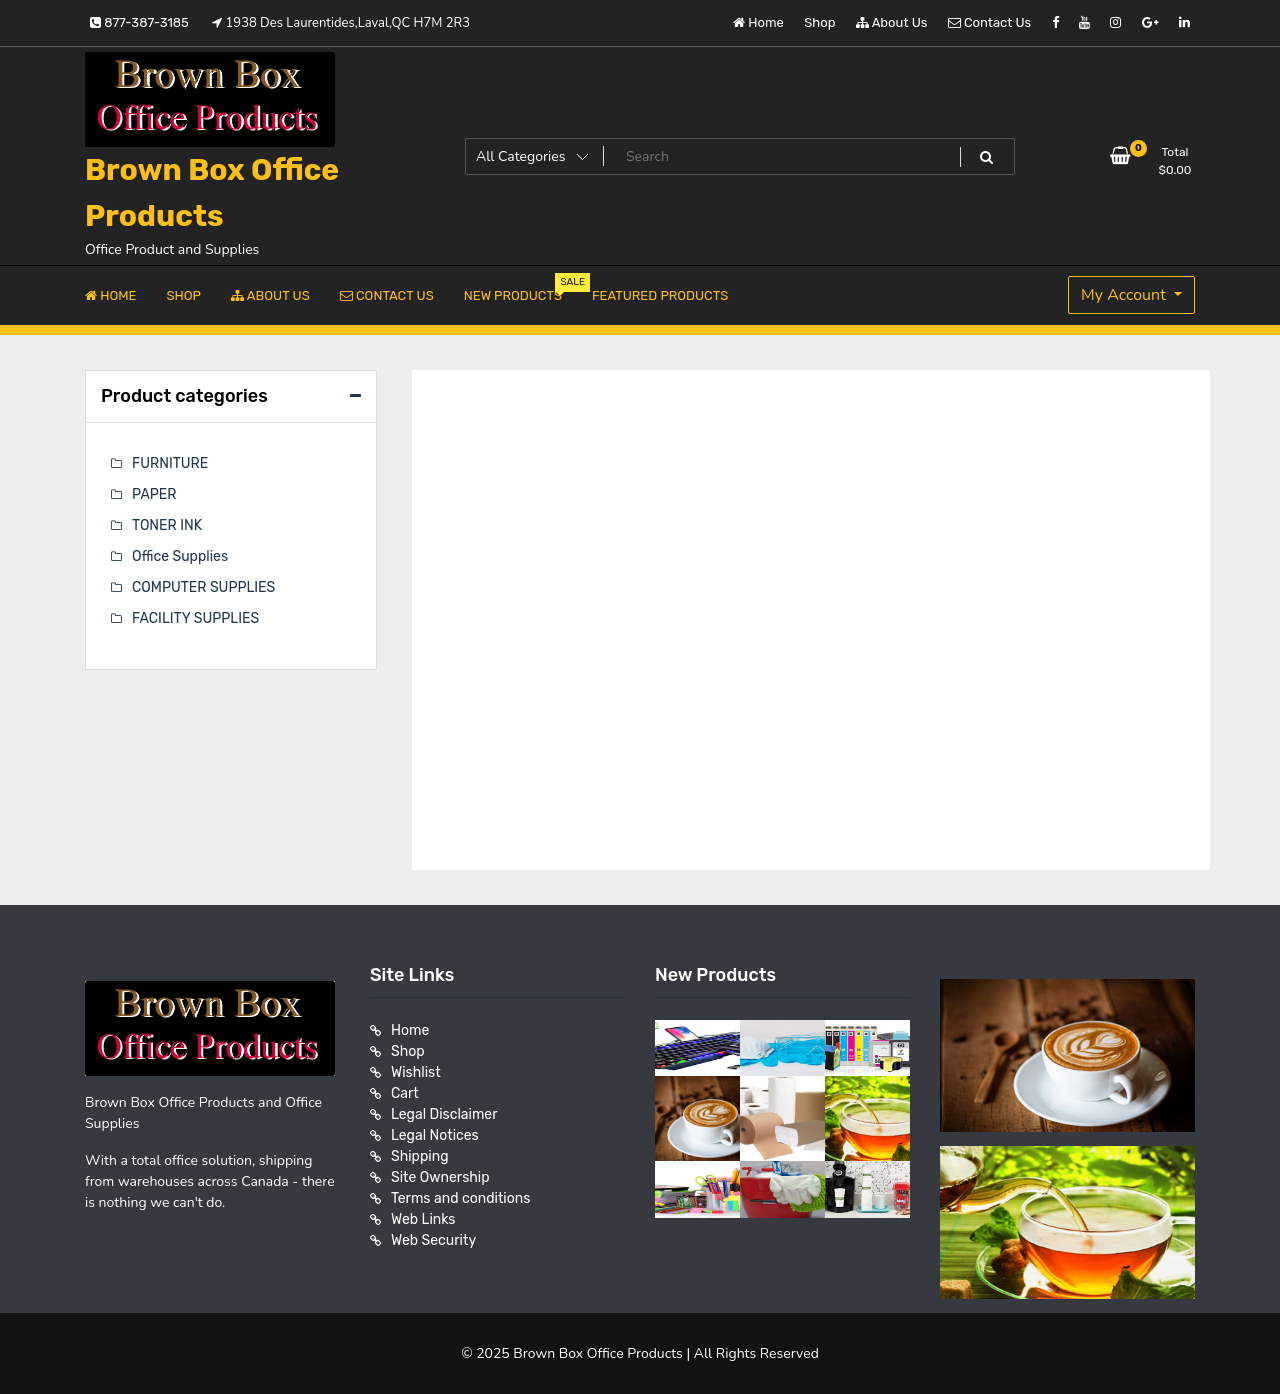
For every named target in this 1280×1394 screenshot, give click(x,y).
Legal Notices (435, 1135)
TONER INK (167, 525)
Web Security (433, 1240)
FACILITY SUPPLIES (195, 618)
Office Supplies (180, 556)
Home (758, 22)
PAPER (154, 494)
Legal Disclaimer (444, 1114)
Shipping (420, 1156)
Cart (405, 1093)
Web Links (423, 1219)
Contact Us (989, 22)
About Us (892, 22)
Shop (819, 22)
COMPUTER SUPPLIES (203, 587)
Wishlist (416, 1072)
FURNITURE (170, 463)
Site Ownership (440, 1177)
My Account (1125, 295)
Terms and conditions (460, 1198)
